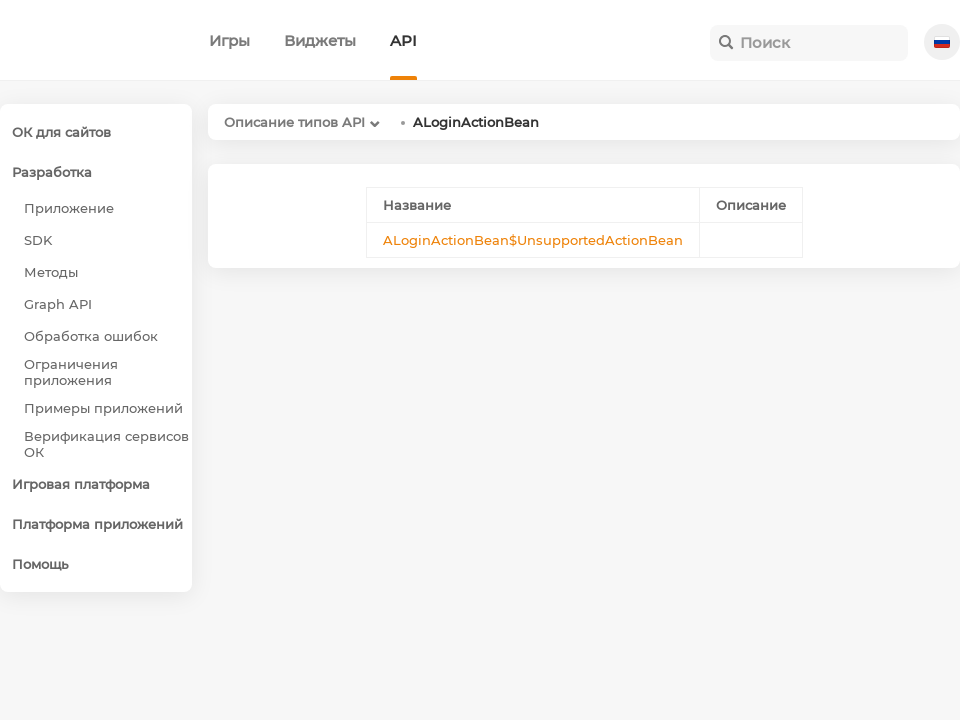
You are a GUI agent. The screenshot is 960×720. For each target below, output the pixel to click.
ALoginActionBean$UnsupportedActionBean (533, 240)
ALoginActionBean (476, 122)
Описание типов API (294, 122)
